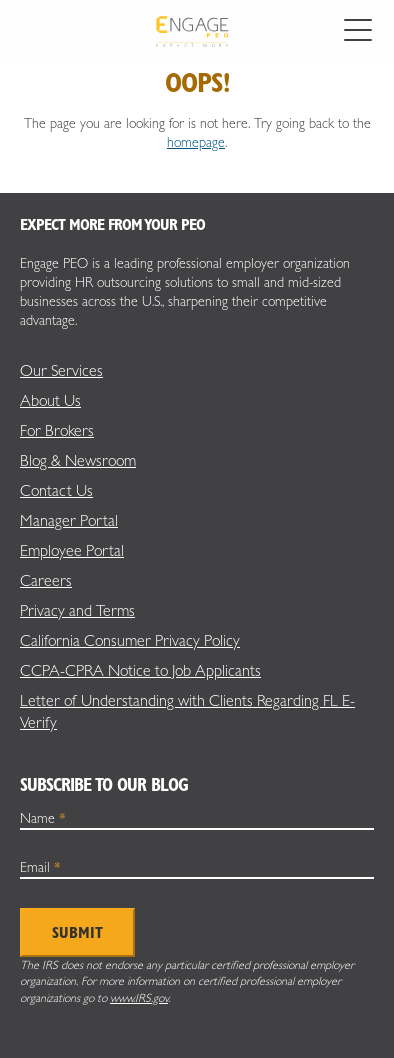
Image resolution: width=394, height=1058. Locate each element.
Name (43, 818)
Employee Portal (72, 550)
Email (40, 867)
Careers (46, 580)
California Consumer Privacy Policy (130, 640)
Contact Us (56, 490)
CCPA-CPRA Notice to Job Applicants (140, 670)
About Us (50, 400)
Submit (77, 932)
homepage (196, 142)
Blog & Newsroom (78, 460)
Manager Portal (69, 520)
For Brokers (57, 430)
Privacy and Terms (77, 610)
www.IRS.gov (139, 998)
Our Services (61, 370)
